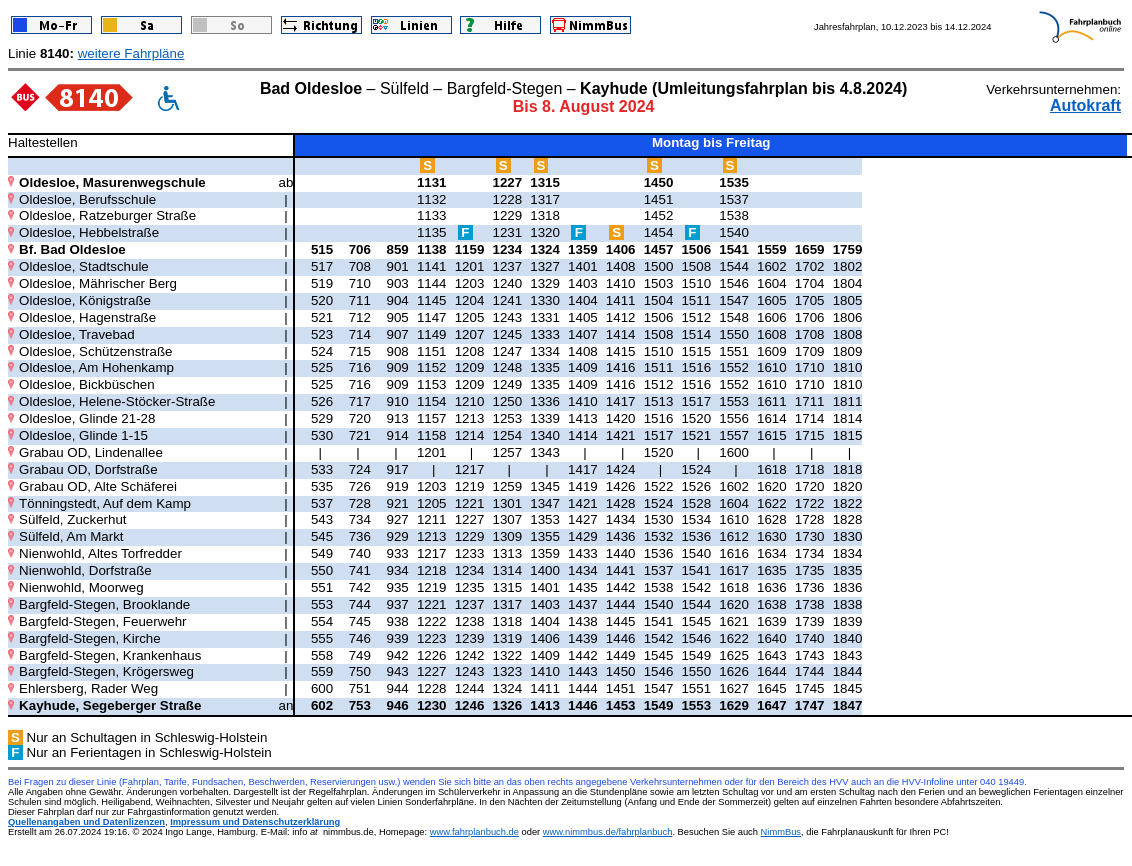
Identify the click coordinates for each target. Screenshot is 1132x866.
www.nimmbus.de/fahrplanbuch (608, 832)
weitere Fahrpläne (131, 53)
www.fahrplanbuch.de (474, 832)
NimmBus (781, 832)
